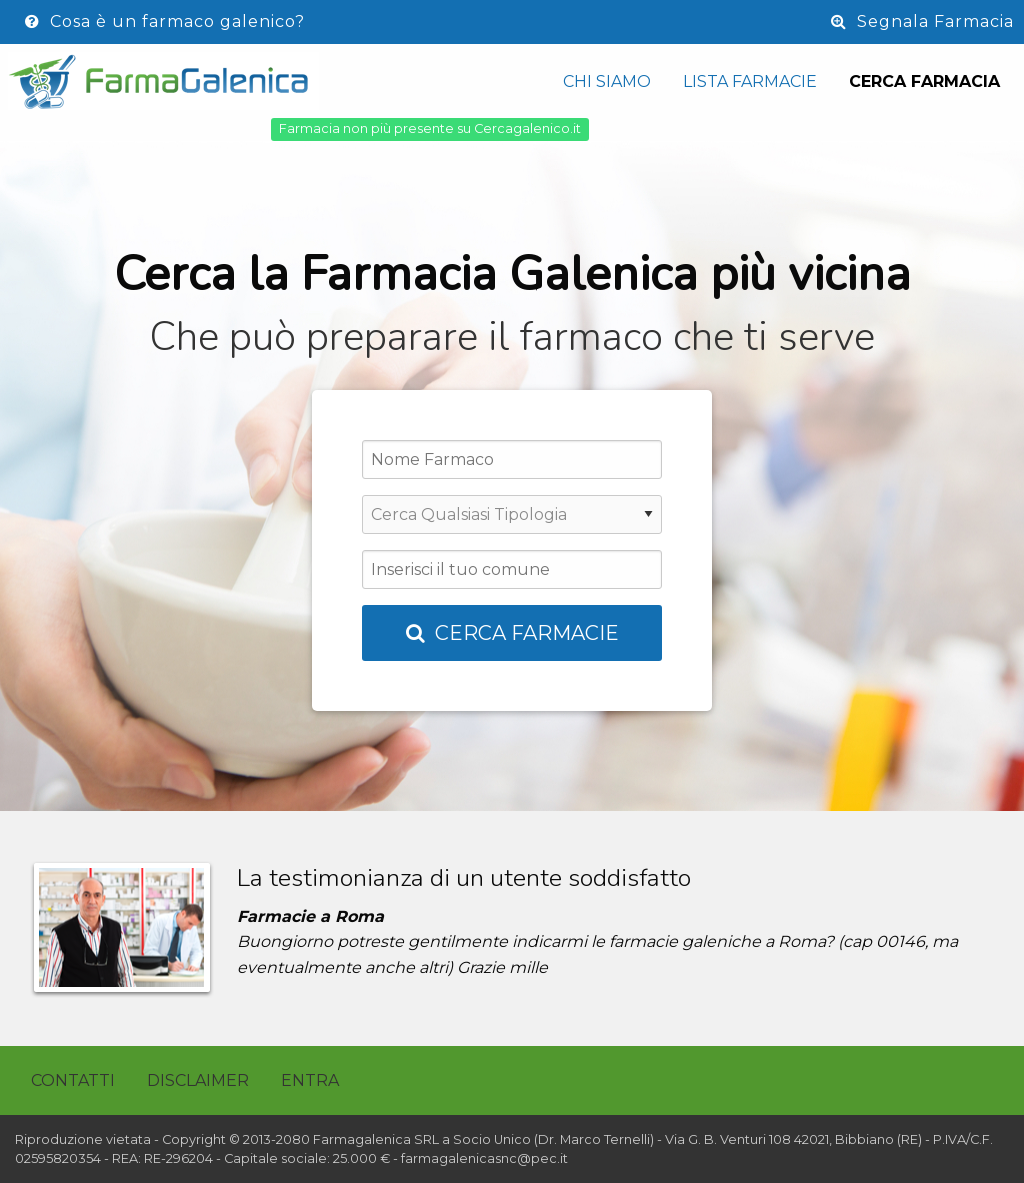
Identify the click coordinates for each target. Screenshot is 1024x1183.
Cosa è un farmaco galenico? (165, 21)
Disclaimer (198, 1080)
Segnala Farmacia (922, 21)
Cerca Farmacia (924, 81)
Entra (310, 1080)
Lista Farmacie (750, 81)
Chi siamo (607, 81)
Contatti (73, 1080)
